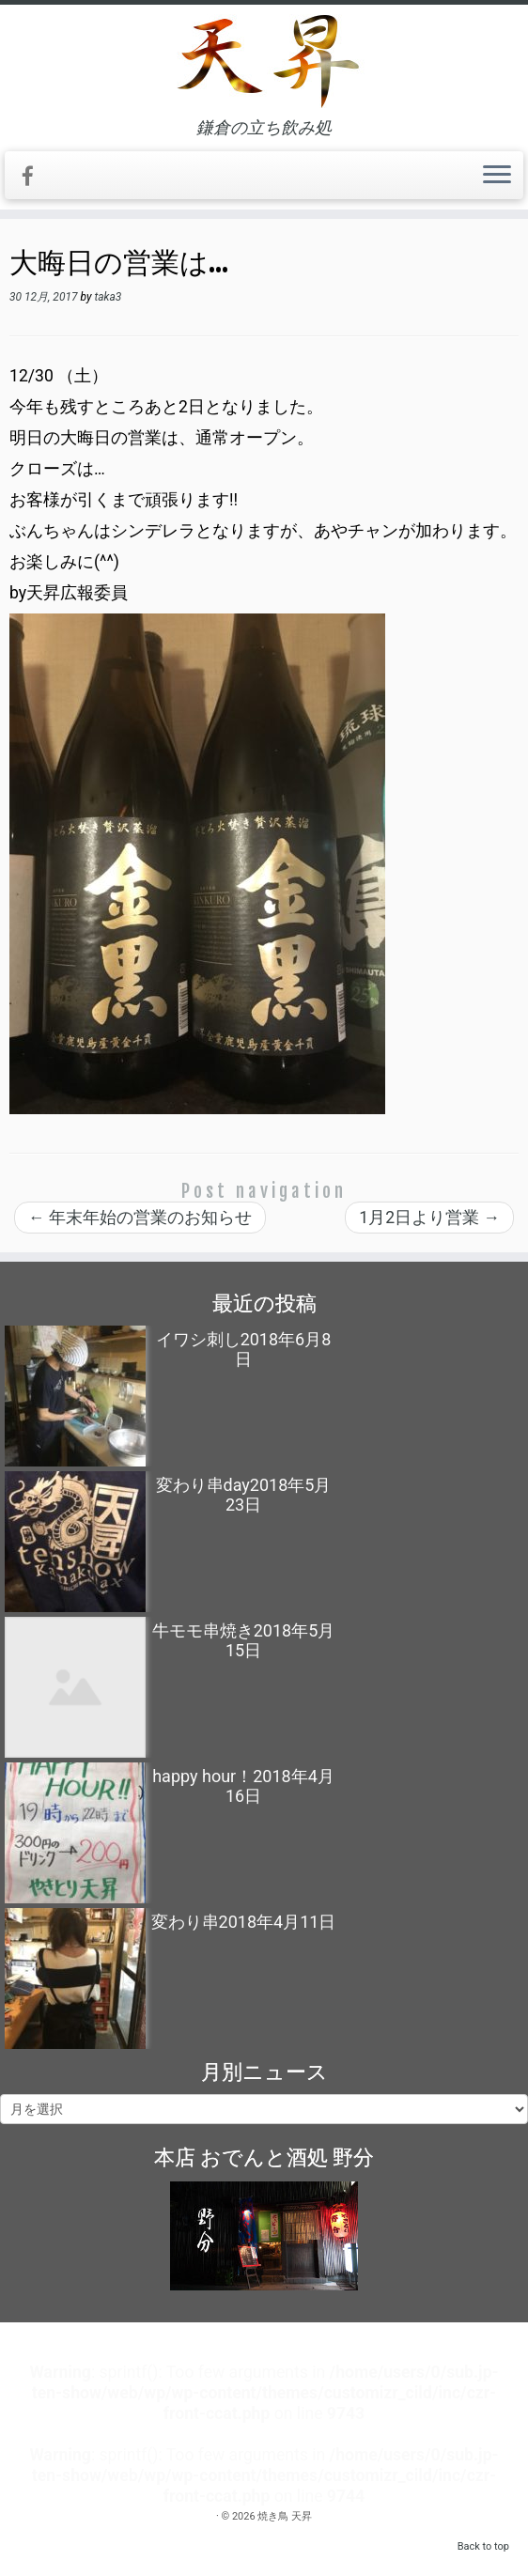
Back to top (483, 2546)
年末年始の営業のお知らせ (140, 1217)
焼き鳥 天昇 (284, 2516)
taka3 (107, 296)
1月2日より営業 (429, 1217)
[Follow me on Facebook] (34, 177)
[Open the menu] (497, 176)
